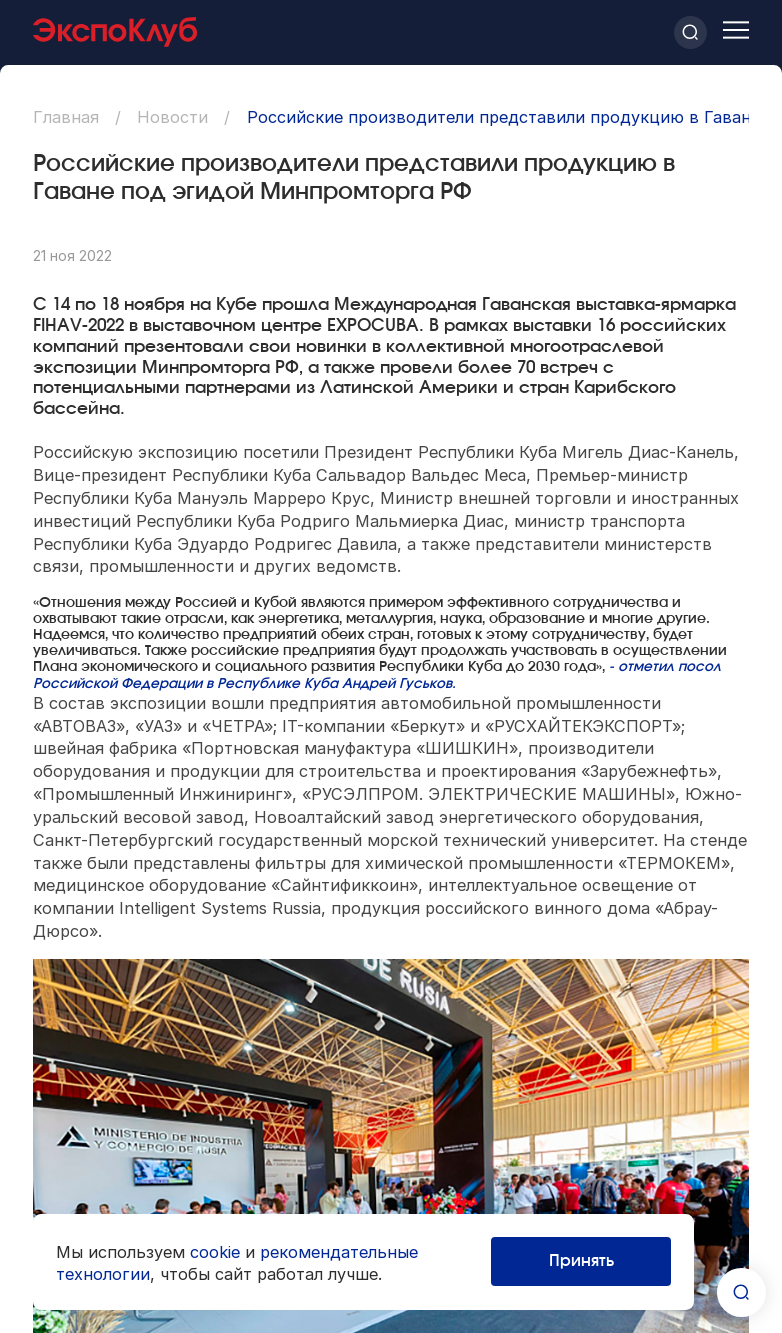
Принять (581, 1261)
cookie (215, 1252)
